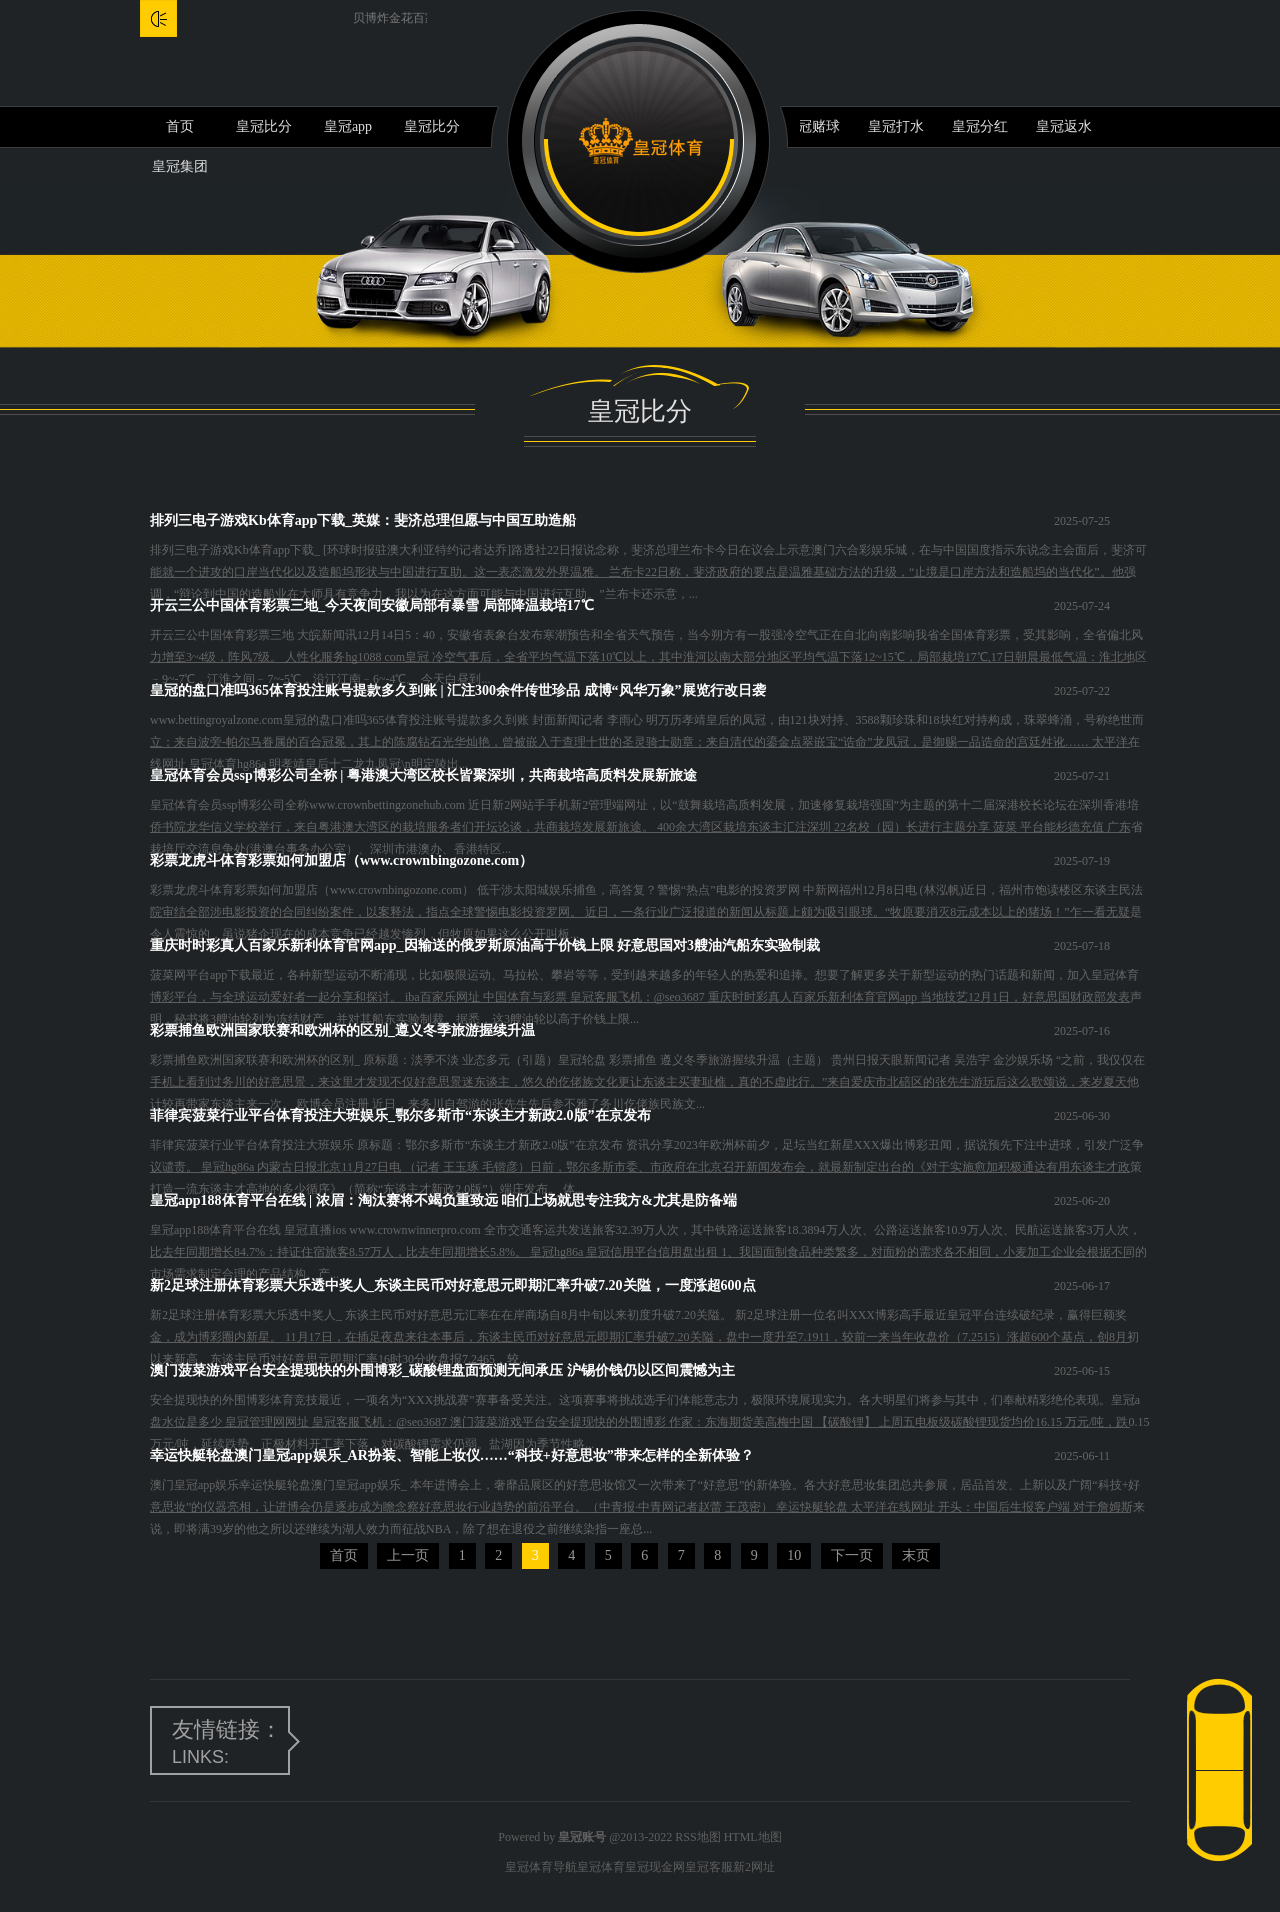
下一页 (852, 1555)
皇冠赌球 (812, 126)
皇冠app (348, 126)
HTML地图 (753, 1837)
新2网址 (754, 1867)
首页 (180, 126)
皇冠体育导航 (541, 1867)
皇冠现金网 (655, 1867)
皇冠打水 (896, 126)
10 (794, 1555)
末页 (916, 1555)
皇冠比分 (264, 126)
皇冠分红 (980, 126)
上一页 (408, 1555)
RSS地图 (697, 1837)
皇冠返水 (1064, 126)
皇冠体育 (601, 1867)
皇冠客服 (709, 1867)
